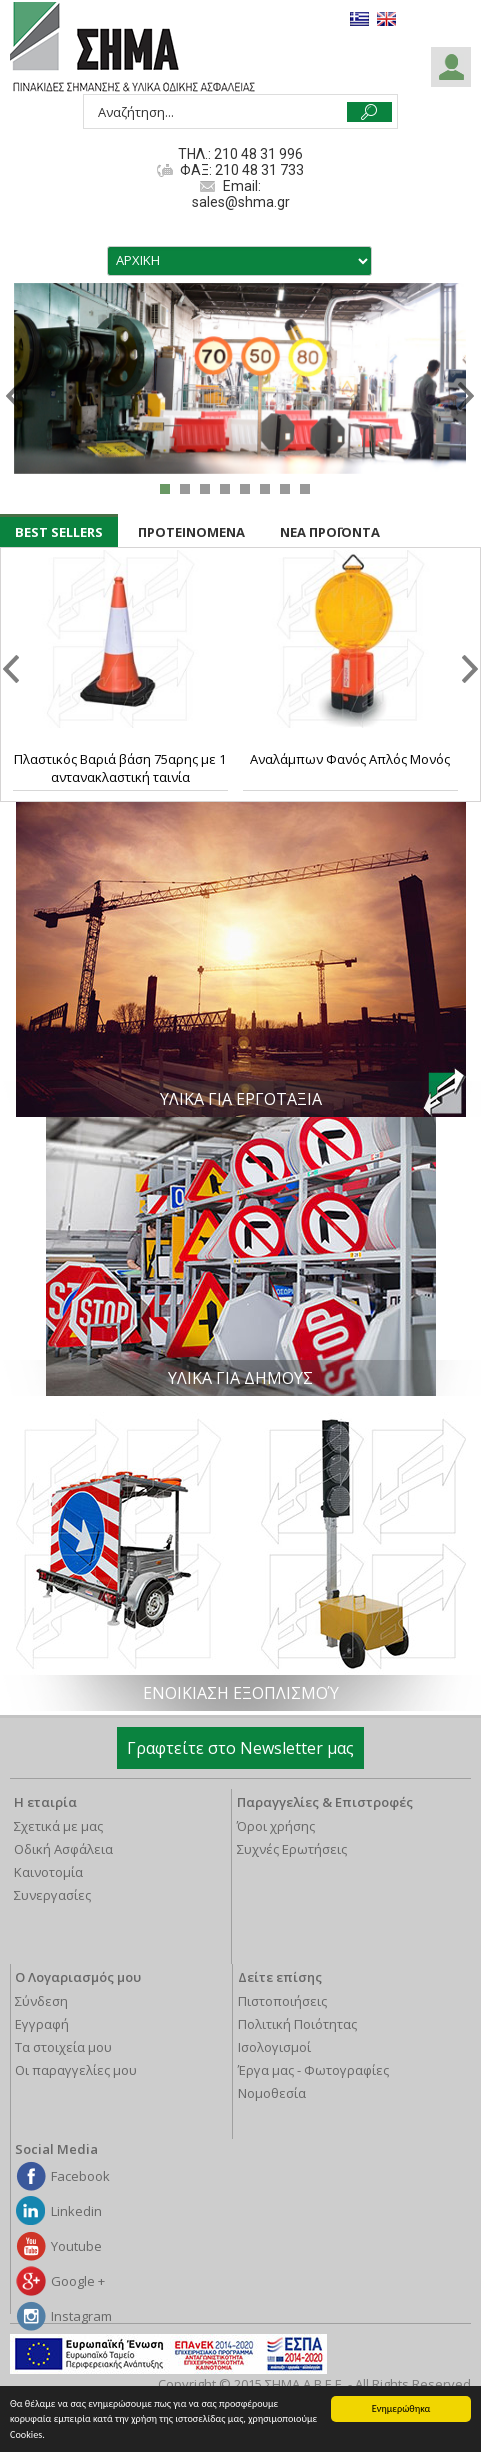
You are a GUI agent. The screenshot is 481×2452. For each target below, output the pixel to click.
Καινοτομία (48, 1872)
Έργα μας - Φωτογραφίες (313, 2070)
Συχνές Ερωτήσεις (292, 1849)
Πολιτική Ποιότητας (297, 2024)
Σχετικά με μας (58, 1826)
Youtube (76, 2246)
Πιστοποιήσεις (282, 2001)
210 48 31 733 (258, 170)
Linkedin (76, 2211)
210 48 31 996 (258, 154)
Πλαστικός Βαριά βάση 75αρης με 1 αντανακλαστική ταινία (120, 768)
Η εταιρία (45, 1802)
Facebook (80, 2176)
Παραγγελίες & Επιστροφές (325, 1802)
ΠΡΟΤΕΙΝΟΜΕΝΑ (191, 532)
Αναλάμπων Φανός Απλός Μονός (350, 759)
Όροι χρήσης (276, 1826)
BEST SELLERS (59, 532)
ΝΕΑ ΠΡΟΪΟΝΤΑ (330, 532)
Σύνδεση (41, 2001)
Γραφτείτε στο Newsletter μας (240, 1748)
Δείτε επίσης (280, 1977)
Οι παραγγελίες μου (76, 2070)
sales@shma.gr (241, 202)
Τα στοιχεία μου (63, 2047)
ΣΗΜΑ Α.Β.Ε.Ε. (132, 48)
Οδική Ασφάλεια (63, 1849)
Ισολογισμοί (274, 2047)
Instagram (81, 2316)
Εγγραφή (42, 2024)
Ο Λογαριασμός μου (78, 1977)
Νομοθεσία (272, 2093)
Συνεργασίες (52, 1895)
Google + (78, 2281)
